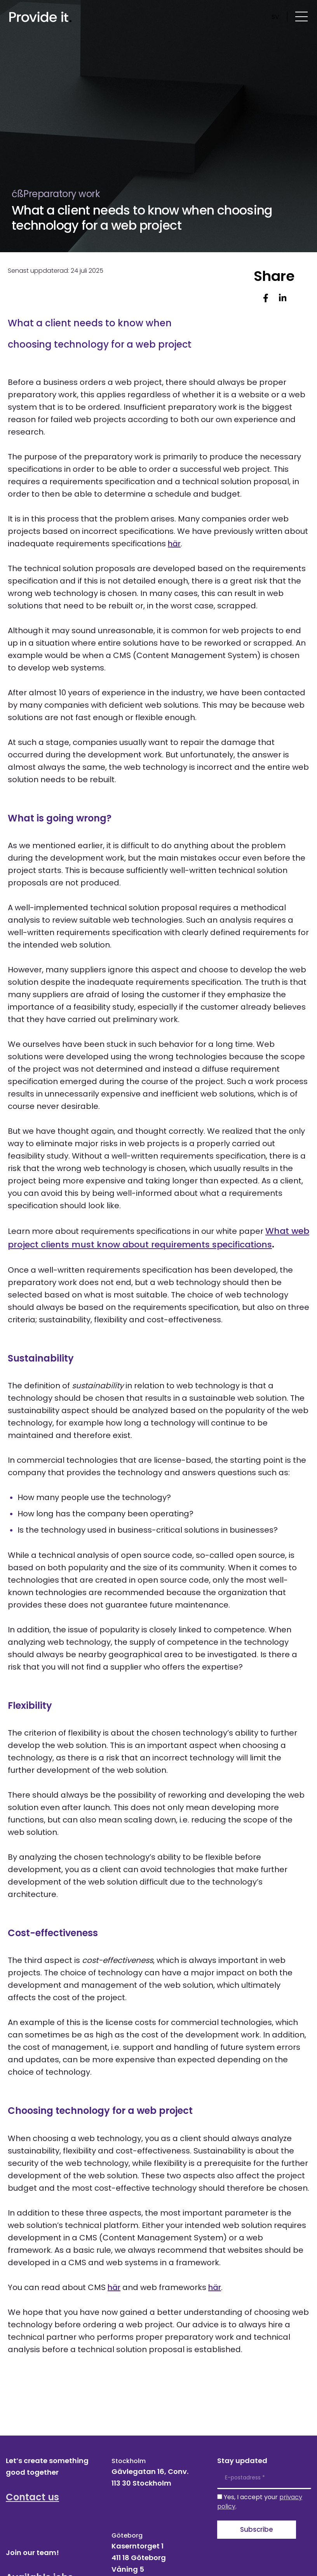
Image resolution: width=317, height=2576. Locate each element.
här (174, 543)
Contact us (32, 2497)
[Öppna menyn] (301, 16)
